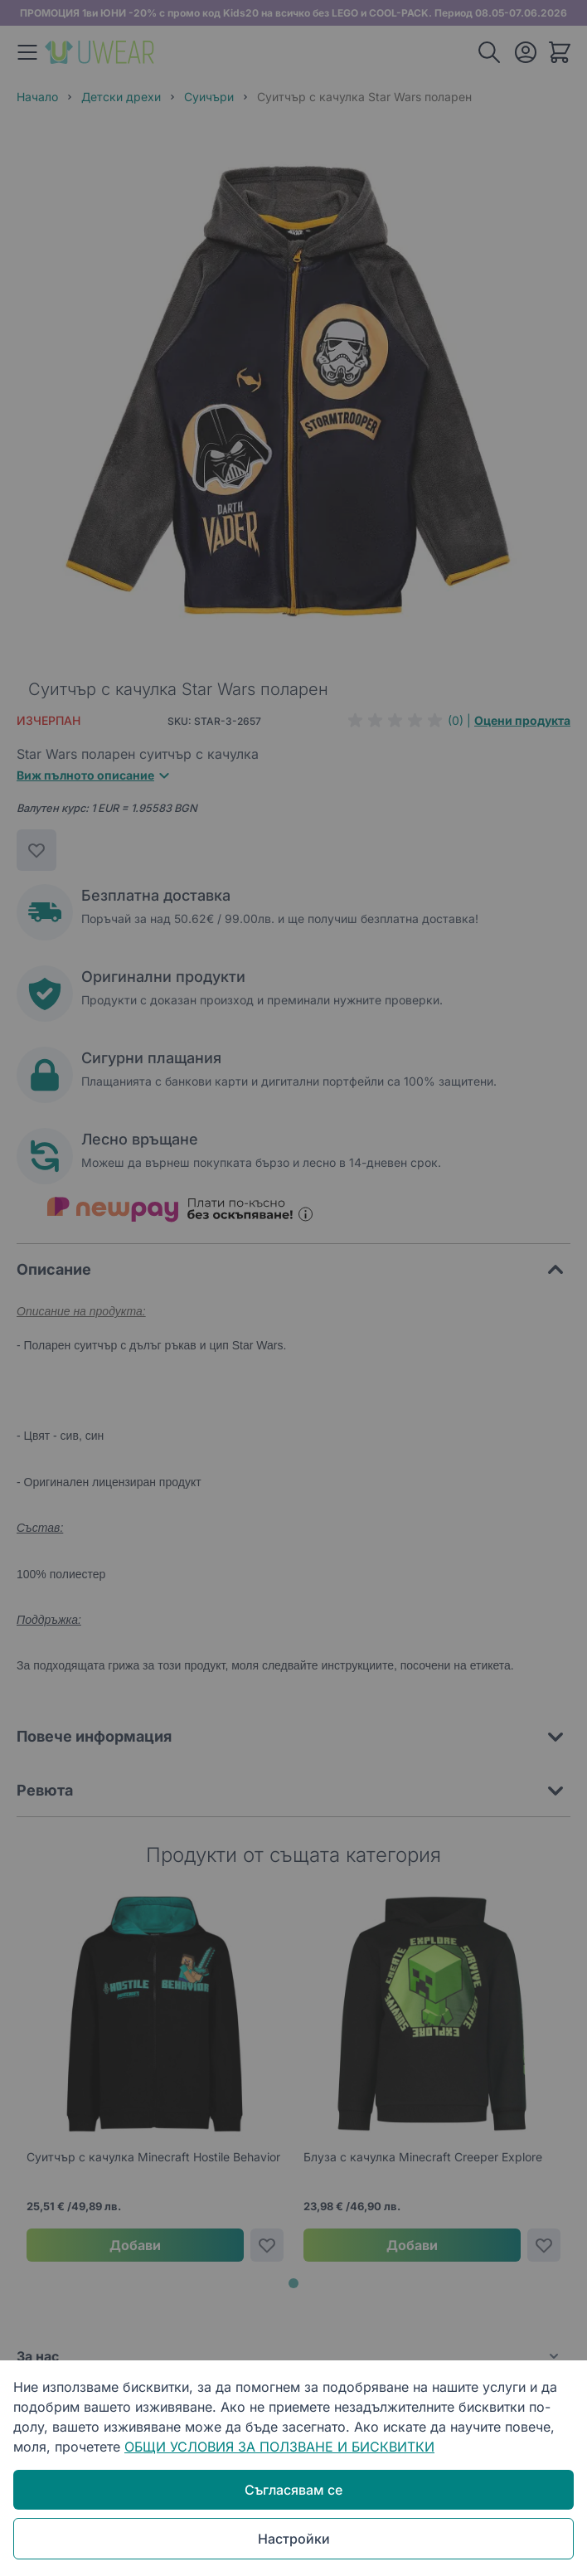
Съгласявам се (293, 2489)
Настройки (294, 2538)
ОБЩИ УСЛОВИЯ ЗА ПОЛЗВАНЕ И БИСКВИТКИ (279, 2446)
